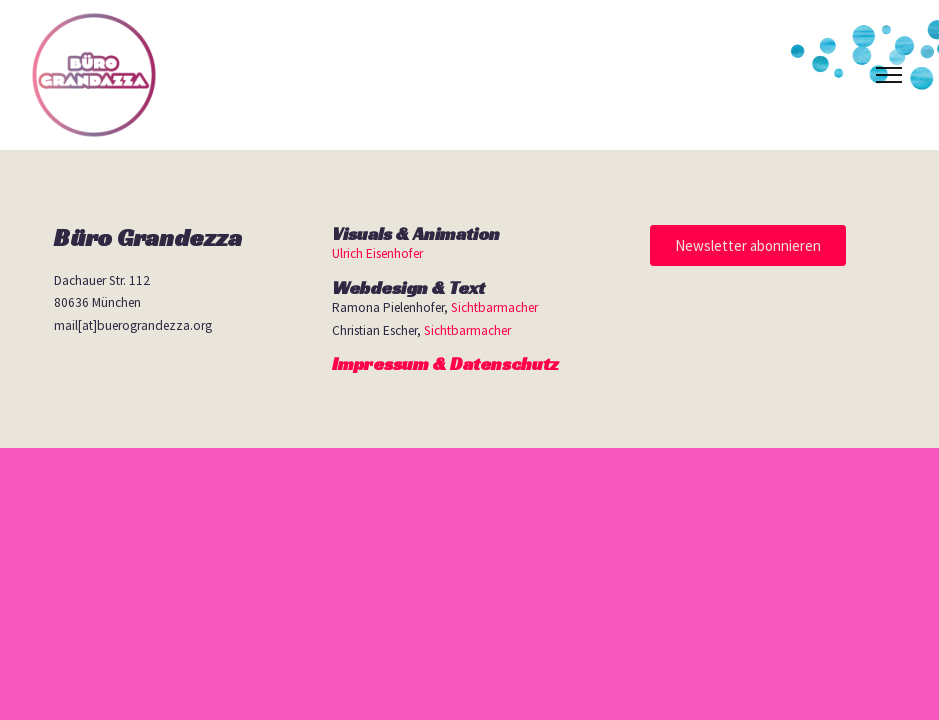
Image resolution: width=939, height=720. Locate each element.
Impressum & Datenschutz (445, 363)
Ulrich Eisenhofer (377, 253)
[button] (748, 245)
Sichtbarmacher (494, 307)
